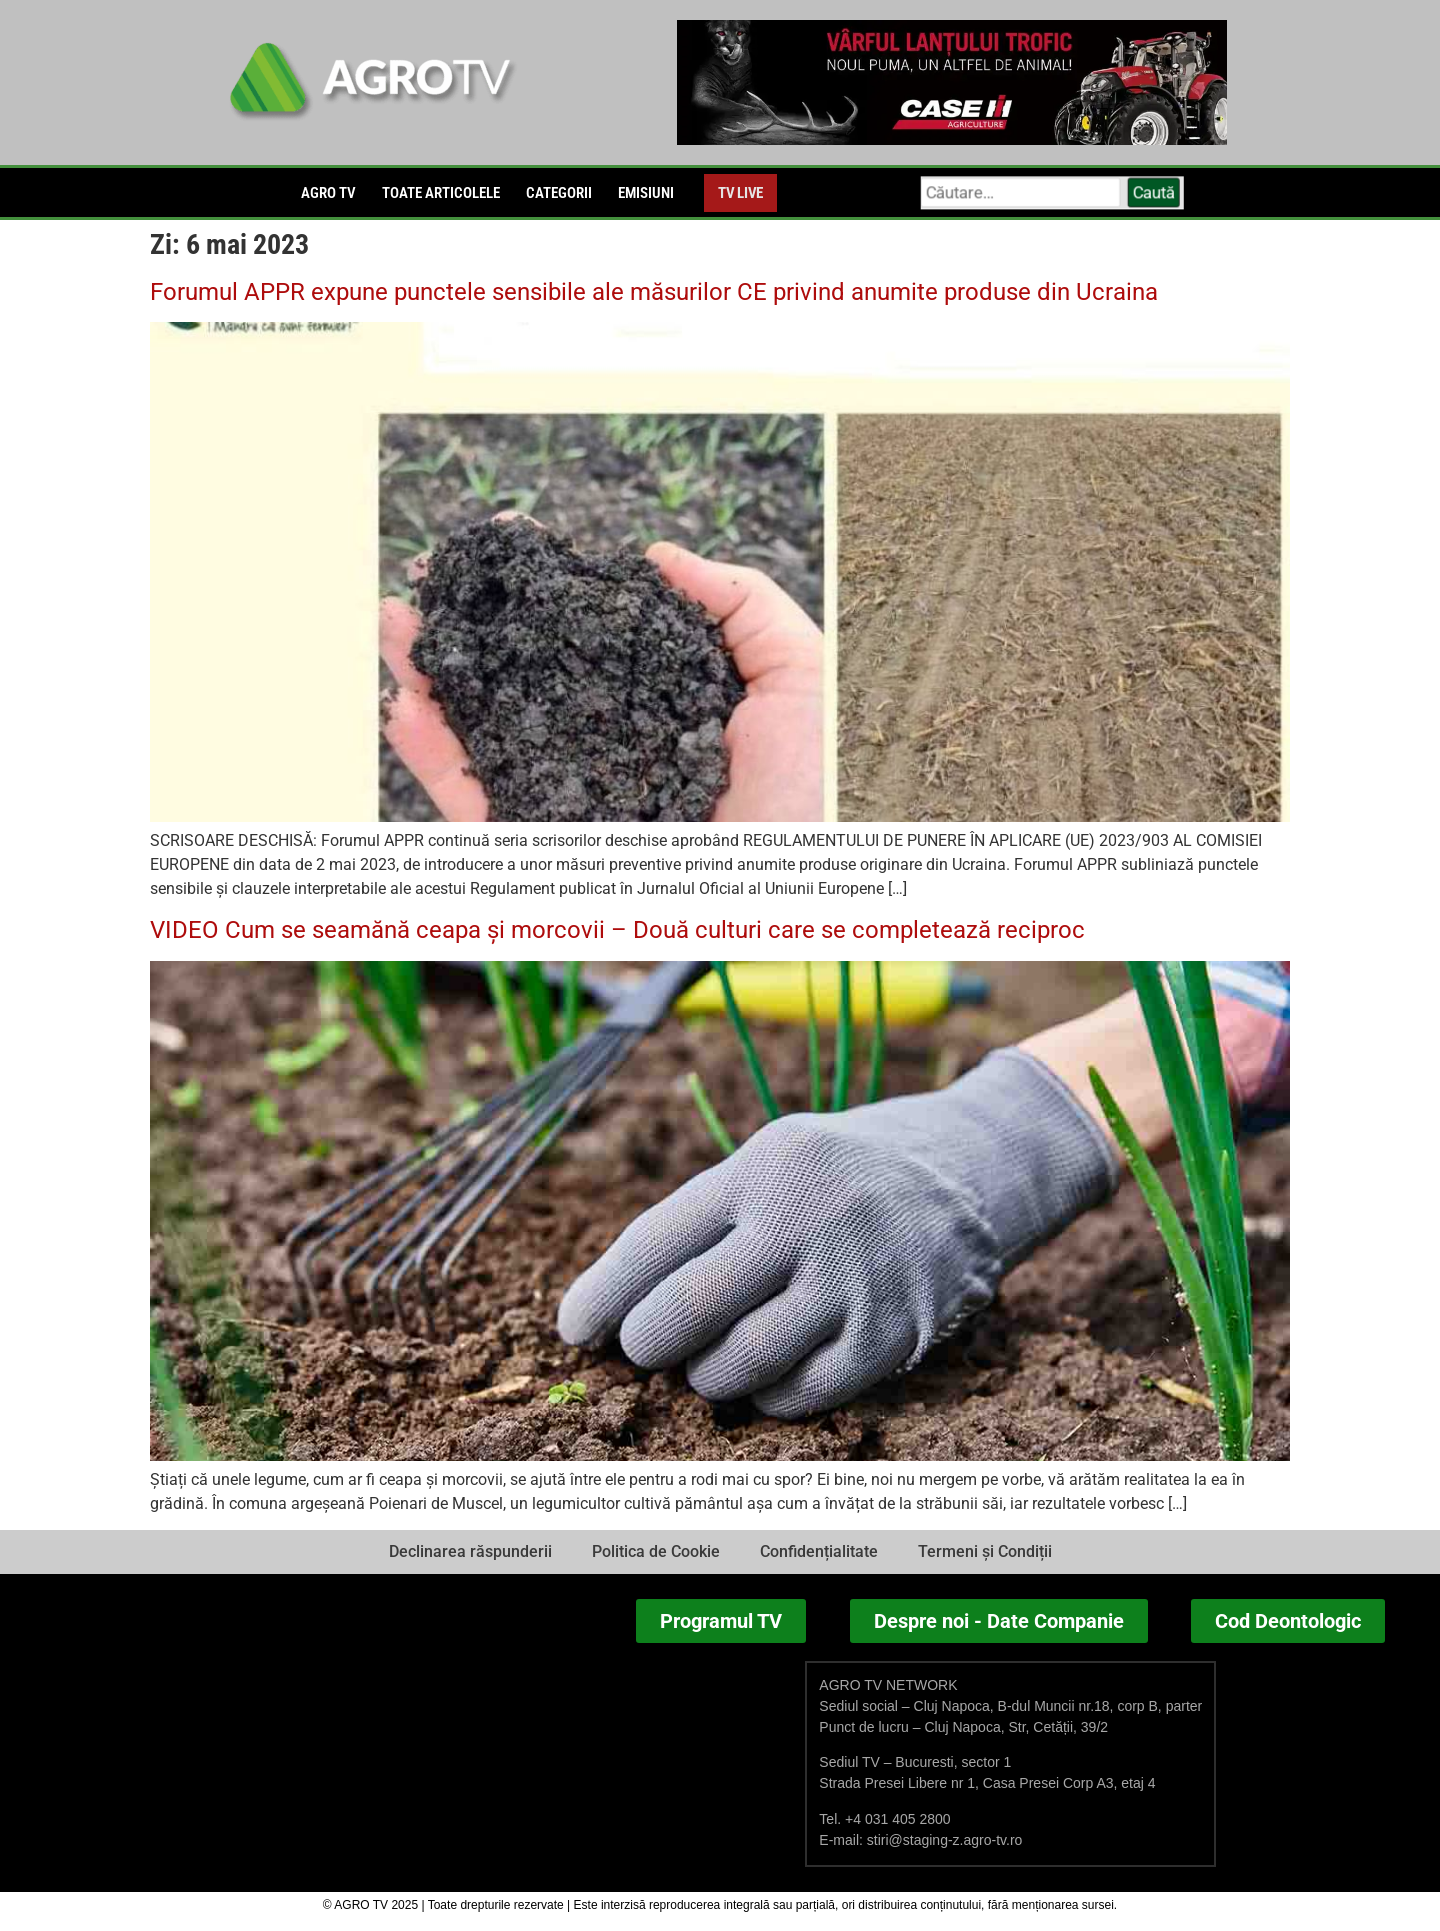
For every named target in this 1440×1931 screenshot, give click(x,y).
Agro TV (328, 193)
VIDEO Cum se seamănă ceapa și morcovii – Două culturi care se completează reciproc (617, 930)
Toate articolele (441, 193)
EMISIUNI (646, 193)
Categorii (559, 193)
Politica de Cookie (656, 1551)
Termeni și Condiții (985, 1551)
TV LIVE (740, 193)
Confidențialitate (819, 1551)
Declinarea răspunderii (470, 1551)
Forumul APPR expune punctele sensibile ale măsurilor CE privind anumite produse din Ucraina (654, 292)
